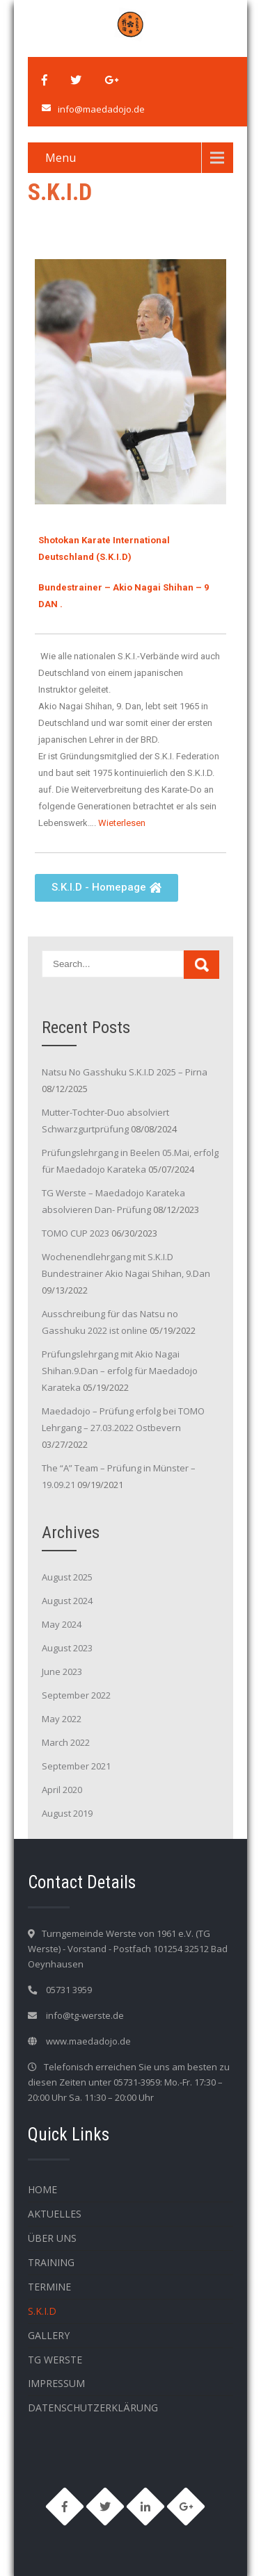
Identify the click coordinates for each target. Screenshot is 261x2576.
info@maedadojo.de (101, 109)
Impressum (56, 2383)
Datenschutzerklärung (93, 2407)
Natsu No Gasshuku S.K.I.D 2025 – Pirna (124, 1072)
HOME (42, 2189)
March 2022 (66, 1742)
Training (51, 2262)
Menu (60, 157)
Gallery (49, 2335)
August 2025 (67, 1577)
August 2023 (67, 1648)
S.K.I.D (42, 2311)
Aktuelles (54, 2213)
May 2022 (61, 1718)
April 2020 (62, 1789)
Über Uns (52, 2238)
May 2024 (61, 1624)
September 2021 (76, 1766)
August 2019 (67, 1813)
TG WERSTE (55, 2359)
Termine (49, 2286)
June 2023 (62, 1671)
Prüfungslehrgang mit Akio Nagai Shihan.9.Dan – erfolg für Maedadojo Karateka (120, 1371)
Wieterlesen (121, 823)
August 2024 (67, 1600)
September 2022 (76, 1695)
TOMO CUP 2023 (75, 1233)
